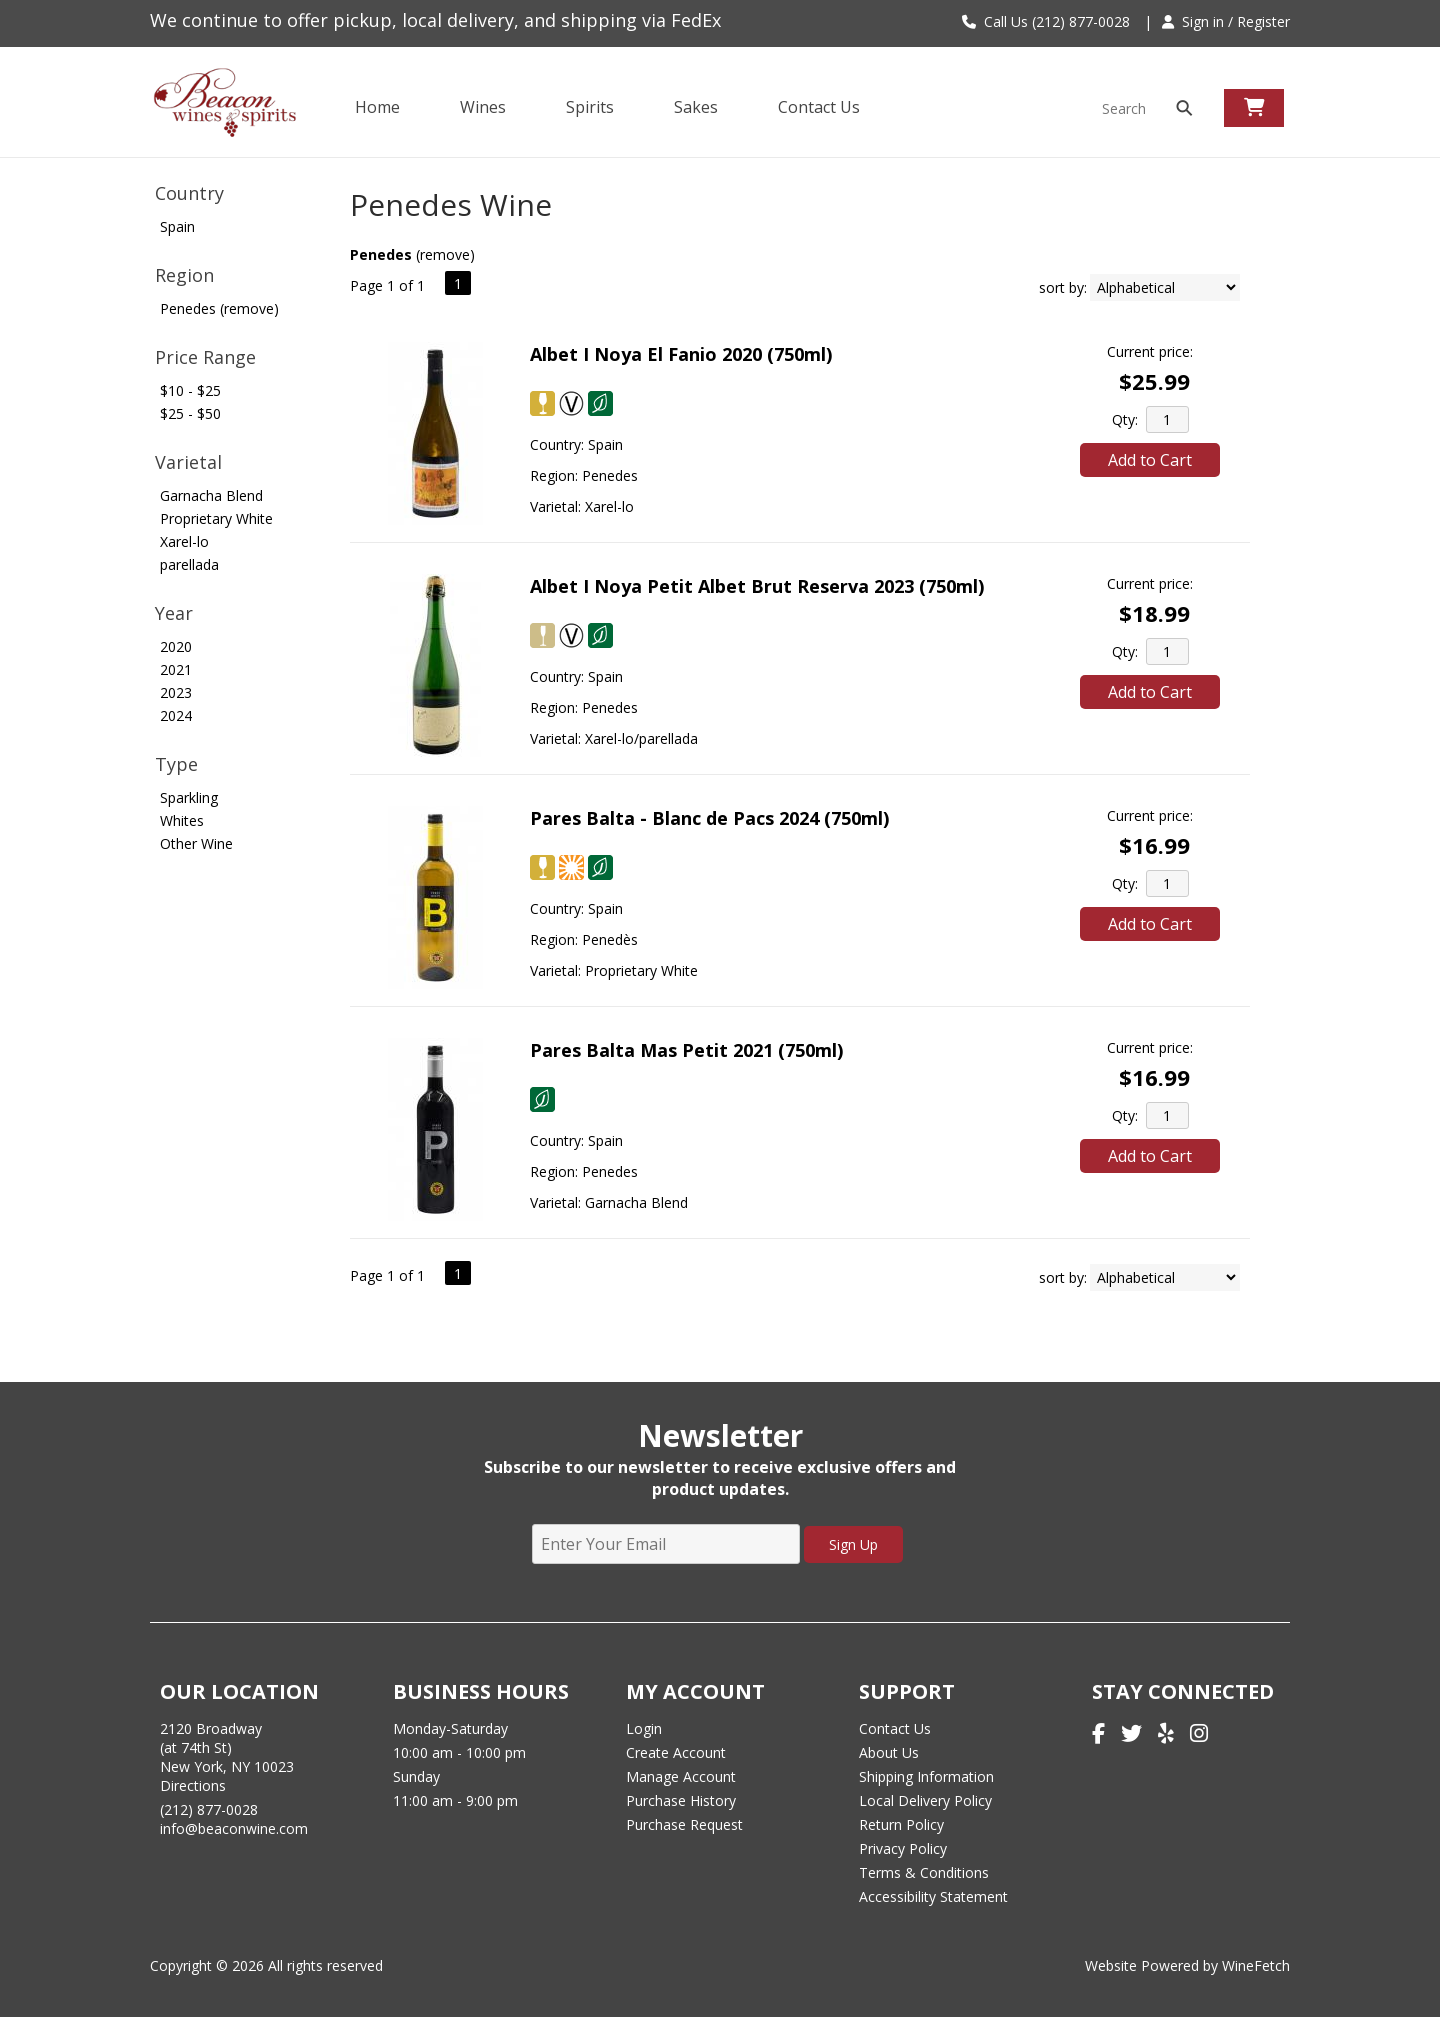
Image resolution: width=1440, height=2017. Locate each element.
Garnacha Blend (211, 495)
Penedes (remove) (219, 308)
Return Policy (901, 1824)
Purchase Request (684, 1824)
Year (174, 613)
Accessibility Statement (933, 1896)
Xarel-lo (184, 541)
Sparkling (189, 797)
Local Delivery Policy (925, 1800)
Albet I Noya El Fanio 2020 (681, 354)
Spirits (584, 108)
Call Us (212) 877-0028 (1046, 21)
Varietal (188, 462)
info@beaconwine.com (234, 1828)
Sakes (696, 107)
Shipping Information (926, 1776)
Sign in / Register (1226, 21)
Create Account (676, 1752)
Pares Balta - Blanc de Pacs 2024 (709, 818)
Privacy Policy (903, 1848)
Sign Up (853, 1544)
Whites (182, 820)
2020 (176, 646)
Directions (193, 1785)
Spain (177, 226)
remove (445, 254)
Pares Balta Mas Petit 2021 (686, 1050)
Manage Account (681, 1776)
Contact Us (819, 107)
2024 (176, 715)
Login (644, 1728)
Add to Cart (1150, 460)
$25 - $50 (190, 413)
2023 (176, 692)
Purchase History (681, 1800)
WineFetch (1256, 1965)
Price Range (205, 357)
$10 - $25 (190, 390)
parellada (189, 564)
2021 (176, 669)
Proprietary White (216, 518)
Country (189, 193)
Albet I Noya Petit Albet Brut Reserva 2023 (757, 586)
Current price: (1150, 351)
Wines (477, 108)
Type (176, 764)
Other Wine (196, 843)
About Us (889, 1752)
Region (184, 275)
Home (377, 107)
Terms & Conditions (924, 1872)
